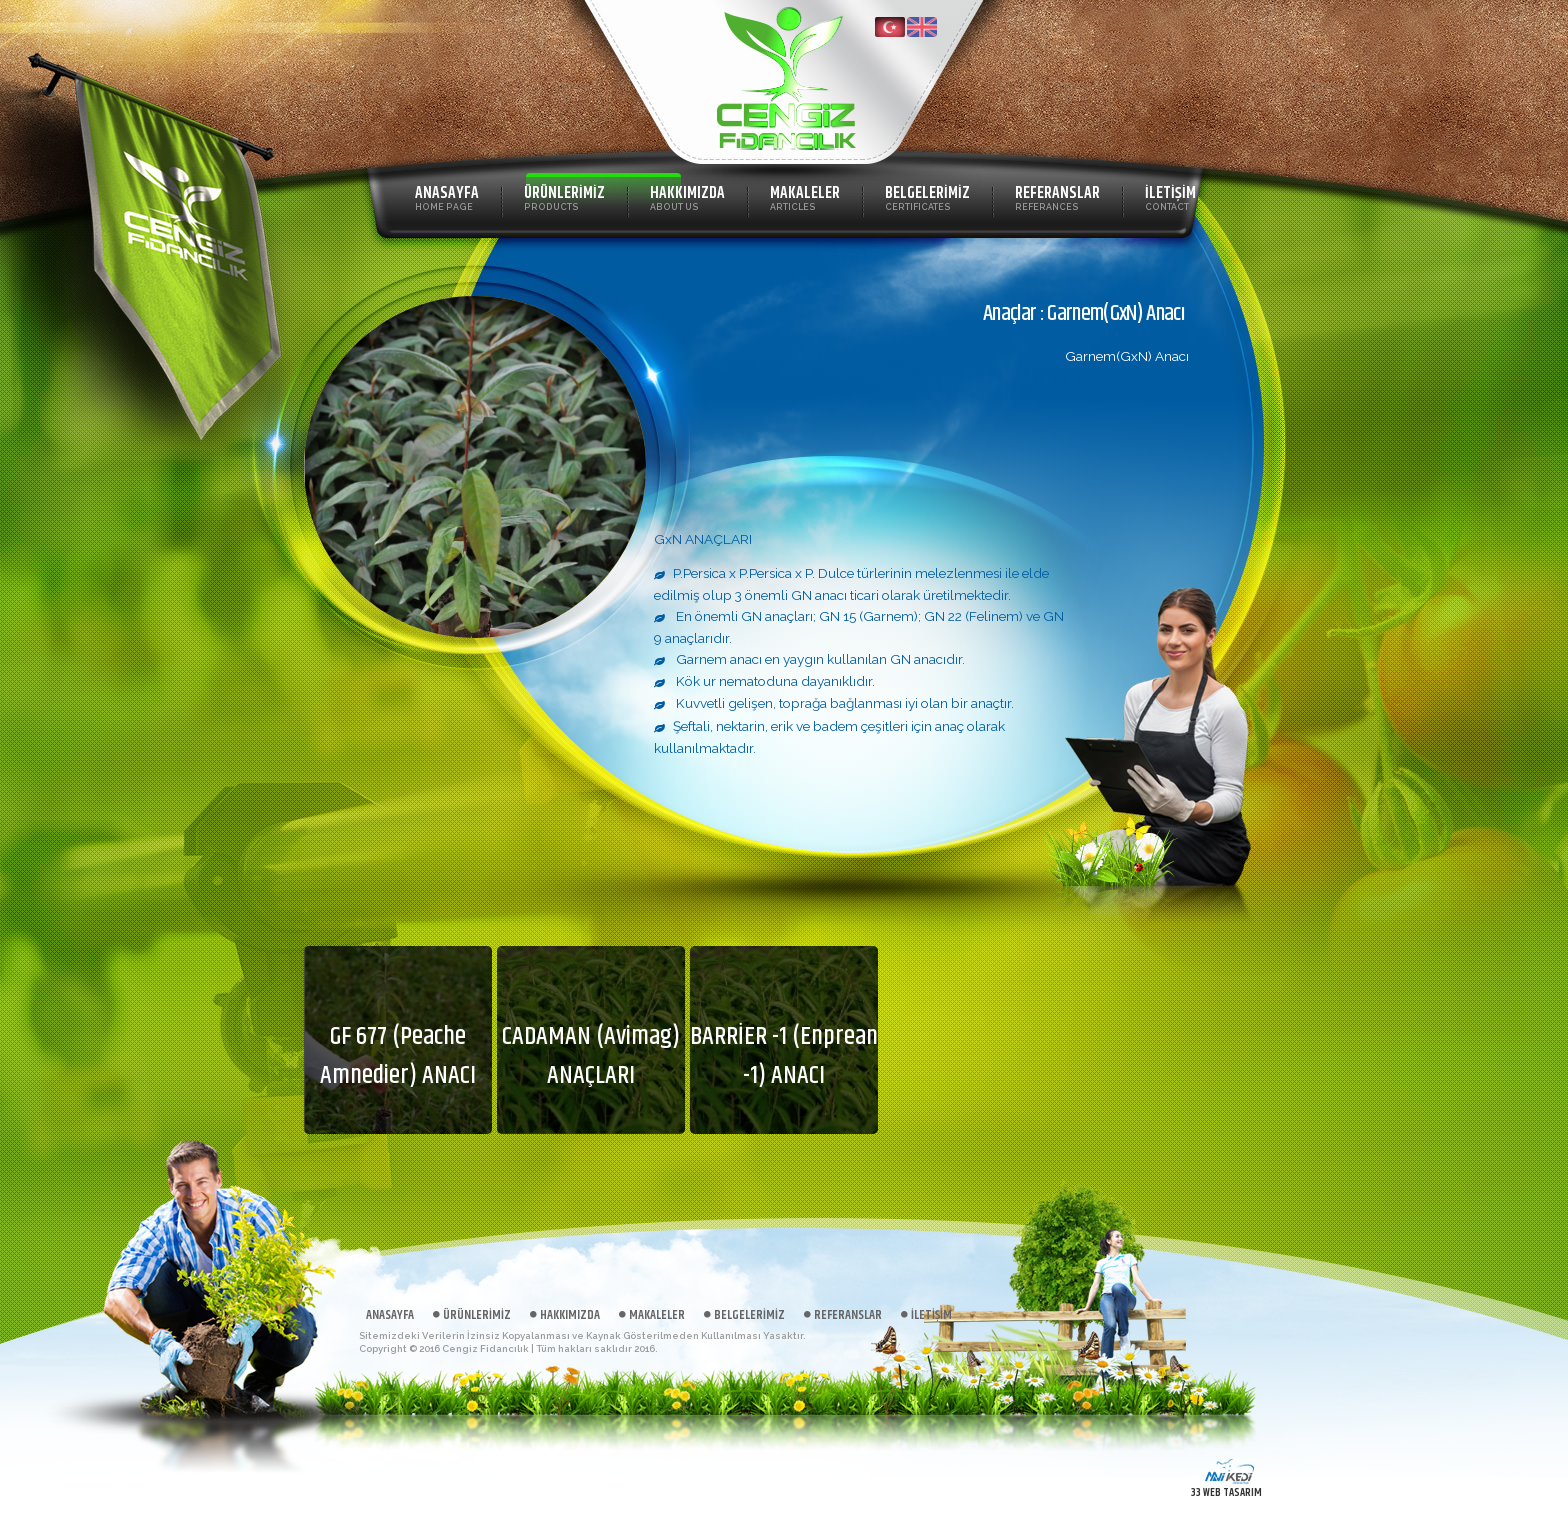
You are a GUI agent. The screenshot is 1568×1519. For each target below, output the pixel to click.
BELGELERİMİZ (927, 196)
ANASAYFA (447, 196)
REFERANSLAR (1057, 196)
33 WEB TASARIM (1226, 1492)
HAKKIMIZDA (687, 196)
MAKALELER (805, 196)
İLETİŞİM (1170, 196)
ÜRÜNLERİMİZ (564, 196)
